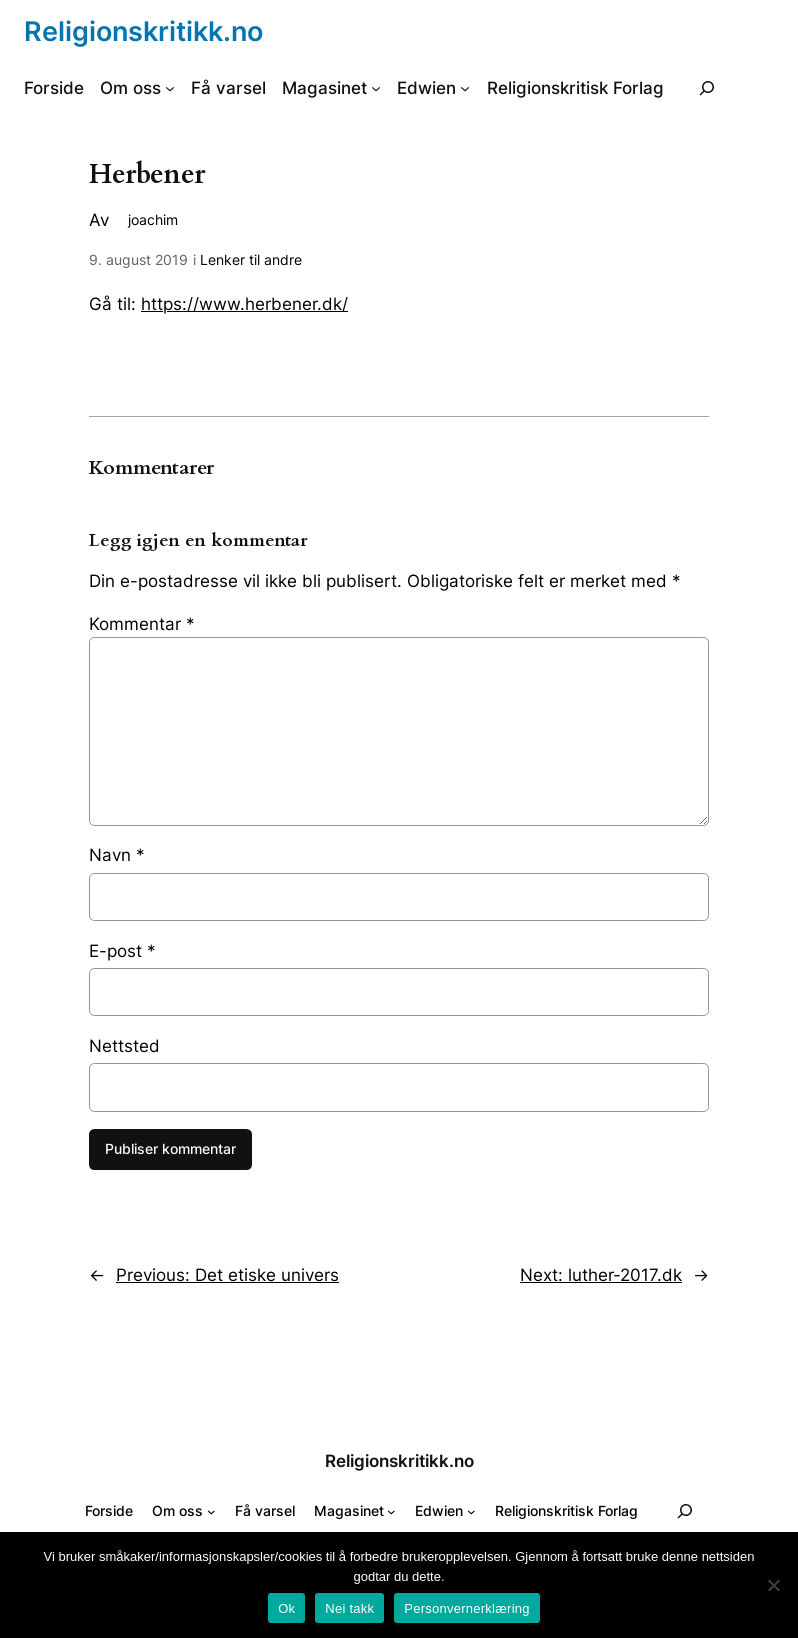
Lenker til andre (251, 259)
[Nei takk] (773, 1585)
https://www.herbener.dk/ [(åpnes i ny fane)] (244, 304)
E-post (122, 951)
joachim (153, 219)
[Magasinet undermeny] (376, 88)
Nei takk (349, 1608)
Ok (286, 1608)
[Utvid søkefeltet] (707, 87)
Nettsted (124, 1046)
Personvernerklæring (466, 1608)
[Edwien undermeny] (465, 88)
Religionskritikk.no (143, 31)
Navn (117, 855)
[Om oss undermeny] (170, 88)
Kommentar (142, 624)
